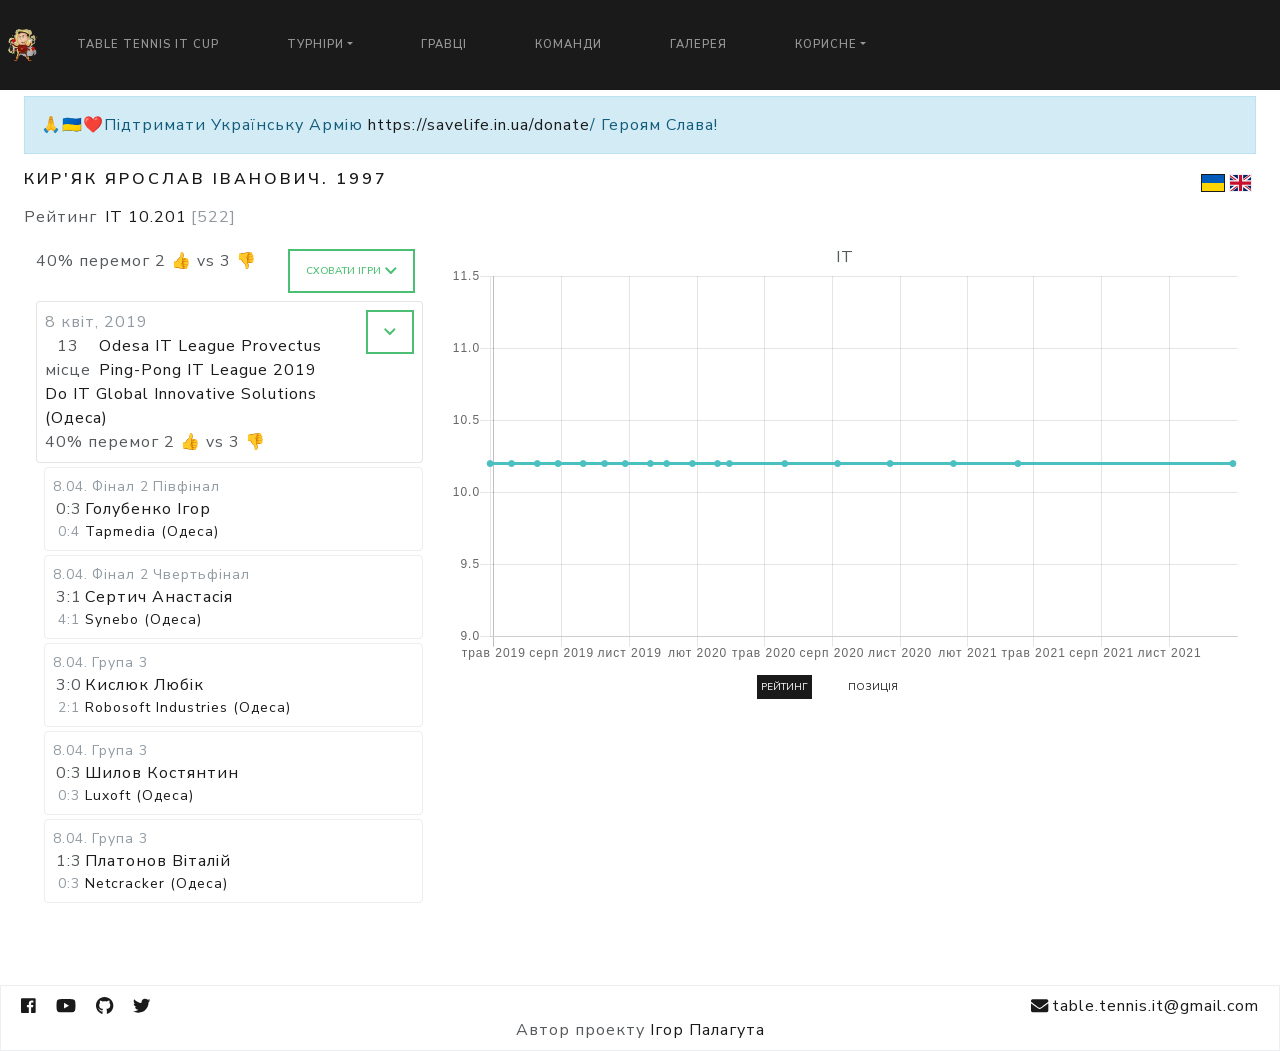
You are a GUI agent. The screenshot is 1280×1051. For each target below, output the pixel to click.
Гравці (444, 44)
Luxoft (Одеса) (139, 795)
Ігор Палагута (707, 1030)
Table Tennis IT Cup (148, 44)
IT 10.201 (170, 217)
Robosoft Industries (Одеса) (188, 707)
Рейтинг (784, 687)
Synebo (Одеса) (143, 619)
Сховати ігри (351, 271)
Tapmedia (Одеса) (152, 531)
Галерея (698, 44)
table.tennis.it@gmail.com (1145, 1006)
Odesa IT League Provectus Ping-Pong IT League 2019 (210, 358)
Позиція (873, 687)
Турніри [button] (315, 44)
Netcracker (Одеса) (156, 883)
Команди (568, 44)
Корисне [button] (826, 44)
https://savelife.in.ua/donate (479, 125)
